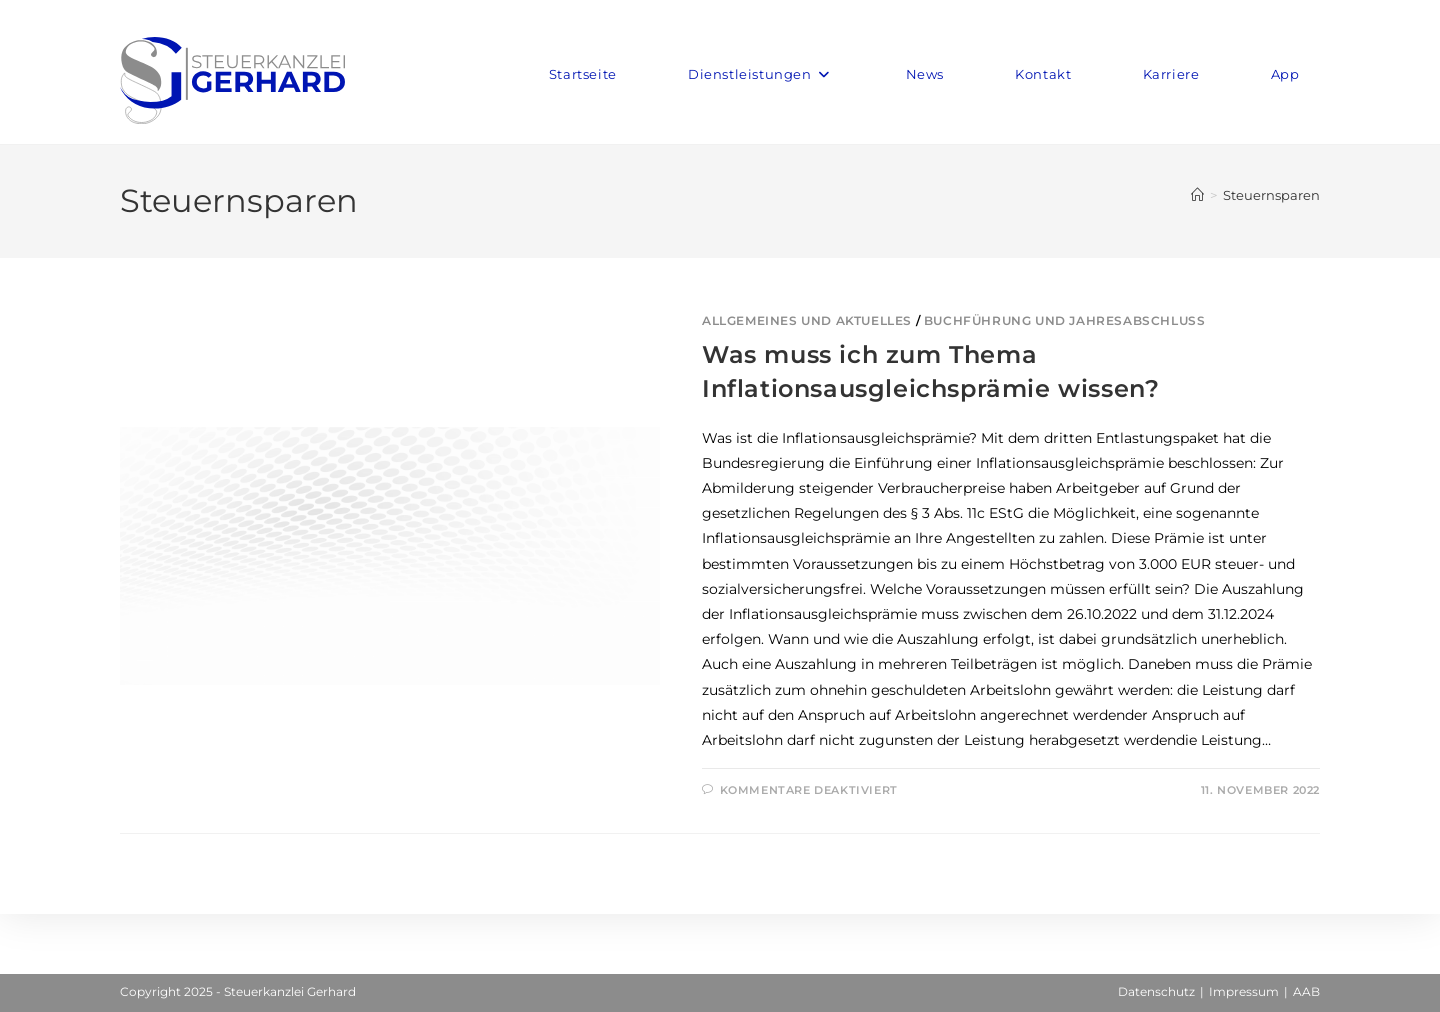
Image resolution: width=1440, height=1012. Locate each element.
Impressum (1244, 991)
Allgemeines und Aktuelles (807, 320)
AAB (1306, 991)
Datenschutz (1156, 991)
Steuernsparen (1271, 195)
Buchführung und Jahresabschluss (1065, 320)
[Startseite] (1197, 195)
